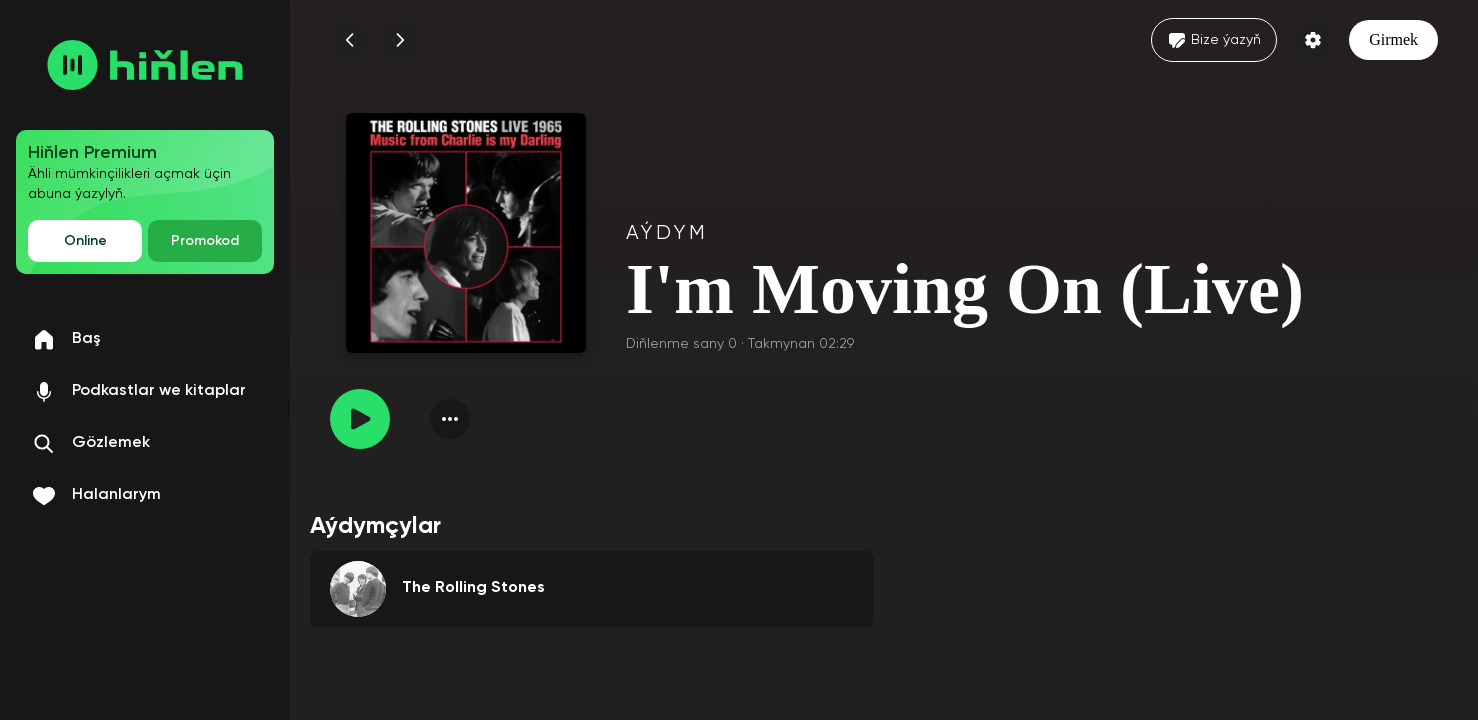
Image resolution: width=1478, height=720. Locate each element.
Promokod (205, 241)
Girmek (1393, 39)
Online (85, 241)
